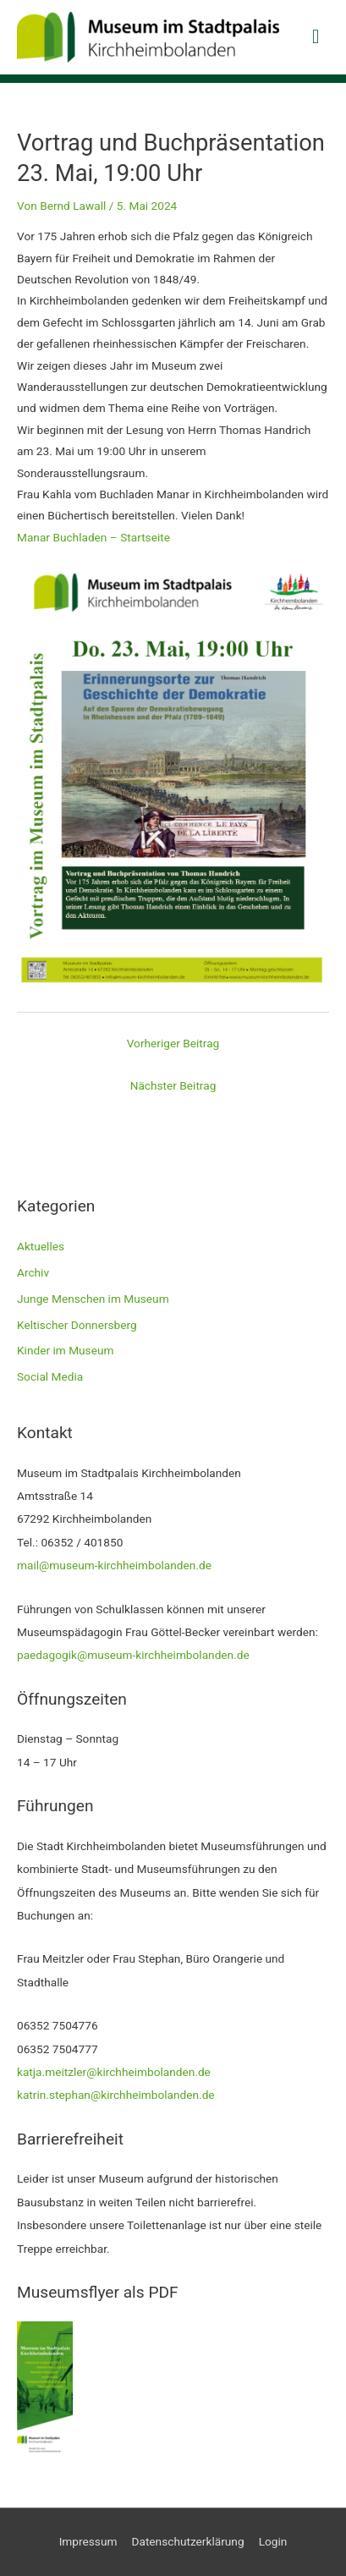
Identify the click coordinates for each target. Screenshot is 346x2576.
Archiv (33, 1272)
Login (273, 2541)
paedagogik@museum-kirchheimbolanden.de (133, 1654)
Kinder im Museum (65, 1350)
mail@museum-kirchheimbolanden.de (114, 1565)
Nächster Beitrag (173, 1085)
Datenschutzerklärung (187, 2541)
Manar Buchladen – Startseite (93, 537)
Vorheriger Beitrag (173, 1043)
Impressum (88, 2541)
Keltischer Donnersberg (77, 1325)
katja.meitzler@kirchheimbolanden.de (114, 2072)
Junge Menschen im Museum (93, 1298)
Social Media (50, 1376)
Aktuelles (40, 1246)
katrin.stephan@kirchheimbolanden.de (116, 2094)
